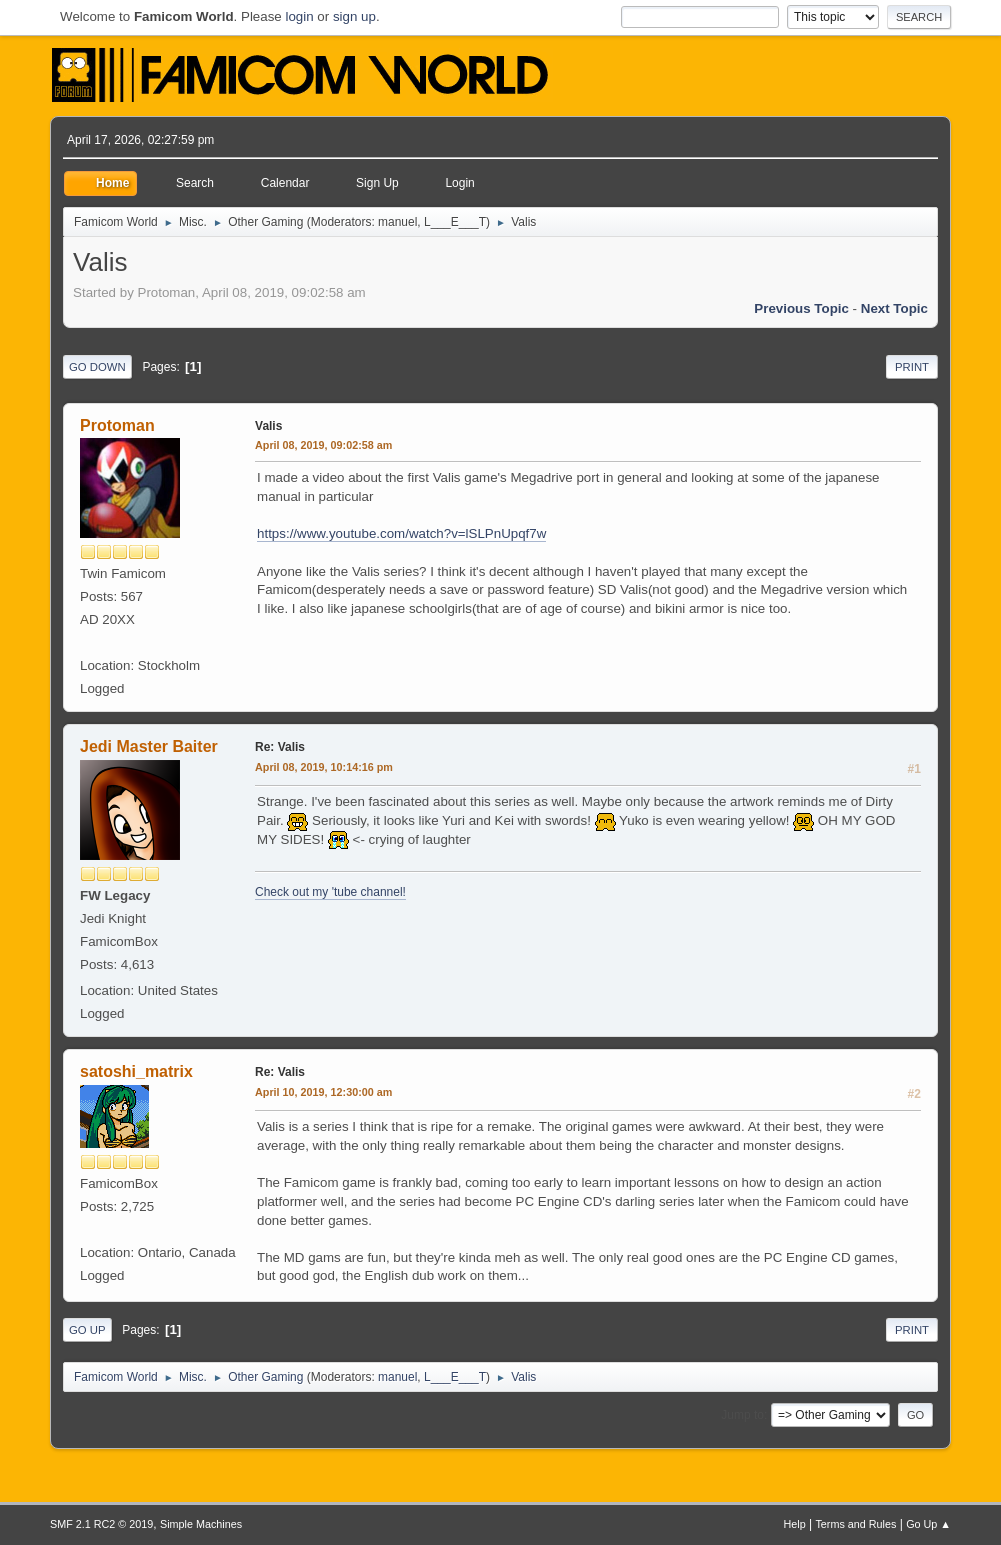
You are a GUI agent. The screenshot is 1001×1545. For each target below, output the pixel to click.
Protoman (117, 425)
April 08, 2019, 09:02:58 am (323, 445)
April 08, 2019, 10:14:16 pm (324, 767)
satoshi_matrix (136, 1071)
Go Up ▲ (928, 1524)
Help (794, 1524)
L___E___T (455, 222)
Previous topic (801, 308)
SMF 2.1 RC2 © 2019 (101, 1524)
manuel (397, 222)
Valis (268, 426)
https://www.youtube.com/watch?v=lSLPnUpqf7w (401, 533)
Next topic (894, 308)
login (299, 16)
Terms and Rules (855, 1524)
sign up (354, 16)
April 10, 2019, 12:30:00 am (323, 1092)
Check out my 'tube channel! (330, 892)
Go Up (87, 1330)
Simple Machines (201, 1524)
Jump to (742, 1415)
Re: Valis (280, 747)
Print (912, 367)
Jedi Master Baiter (149, 746)
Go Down (97, 367)
